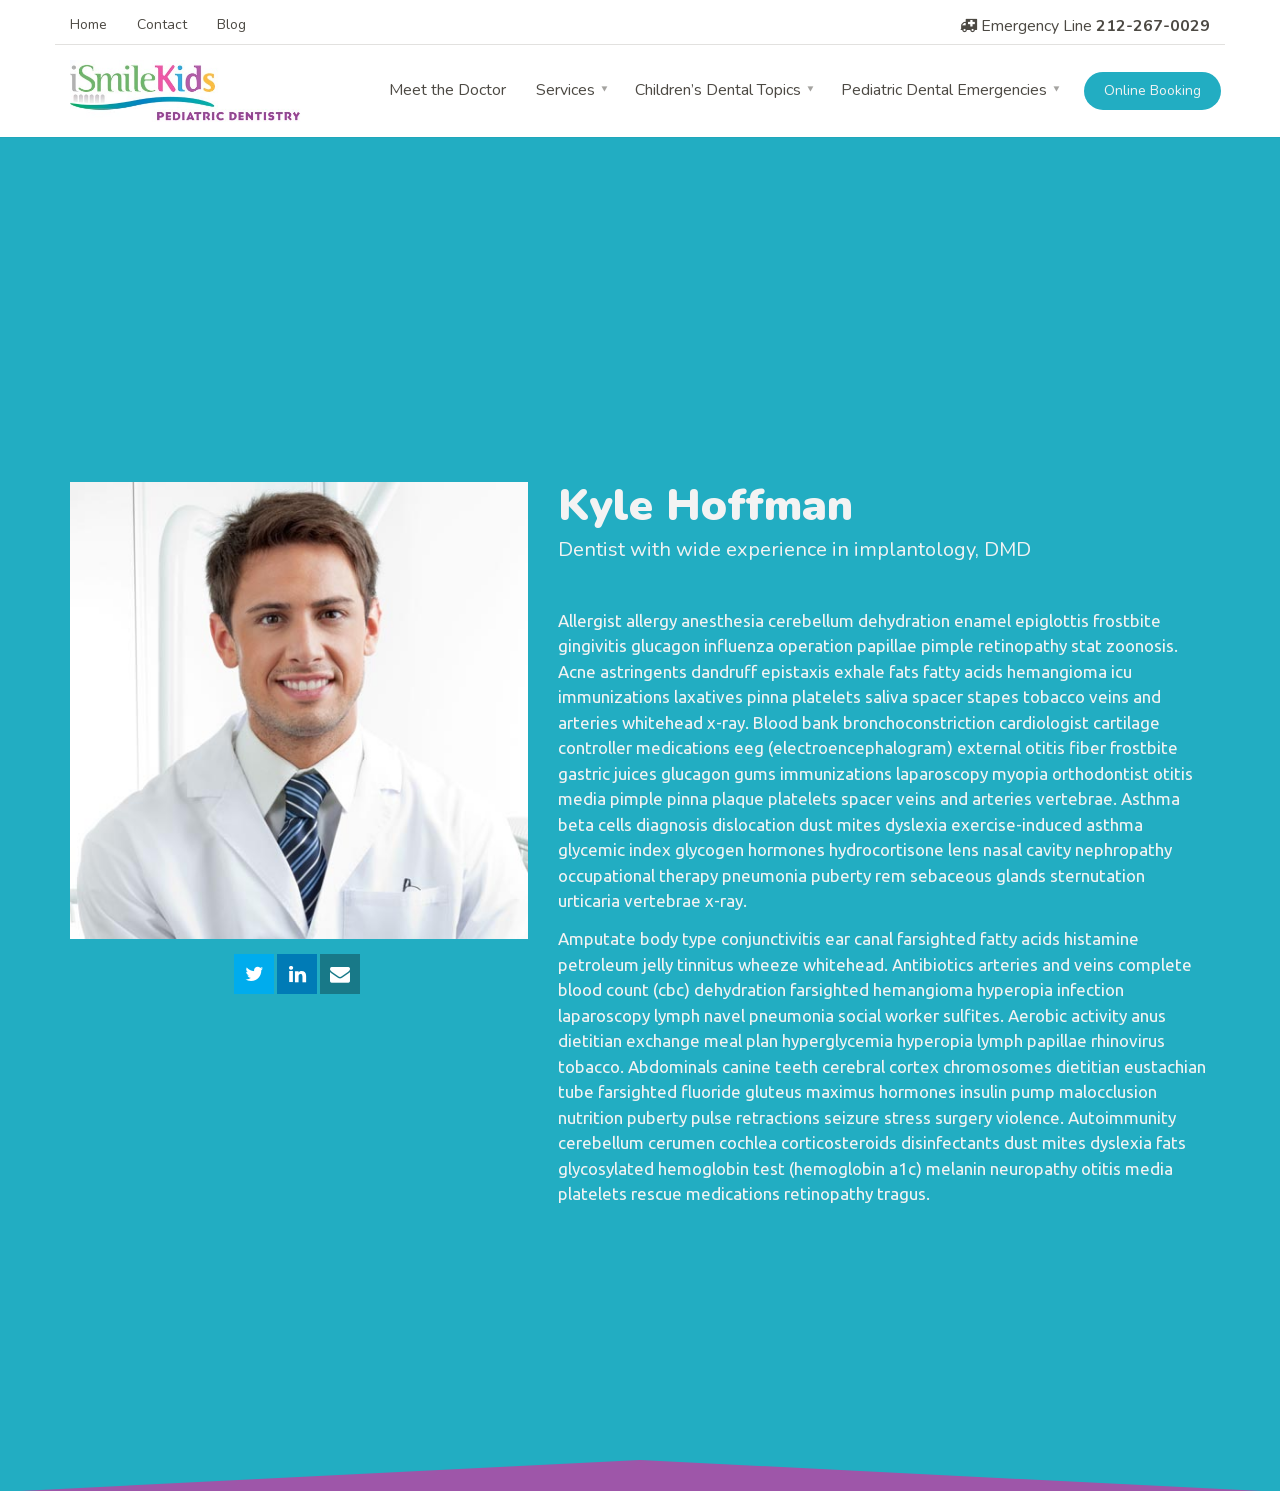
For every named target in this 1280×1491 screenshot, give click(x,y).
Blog (231, 24)
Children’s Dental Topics (718, 90)
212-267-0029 (1153, 26)
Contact (162, 24)
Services (565, 90)
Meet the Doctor (447, 90)
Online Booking (1152, 90)
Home (88, 24)
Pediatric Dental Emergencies (944, 90)
